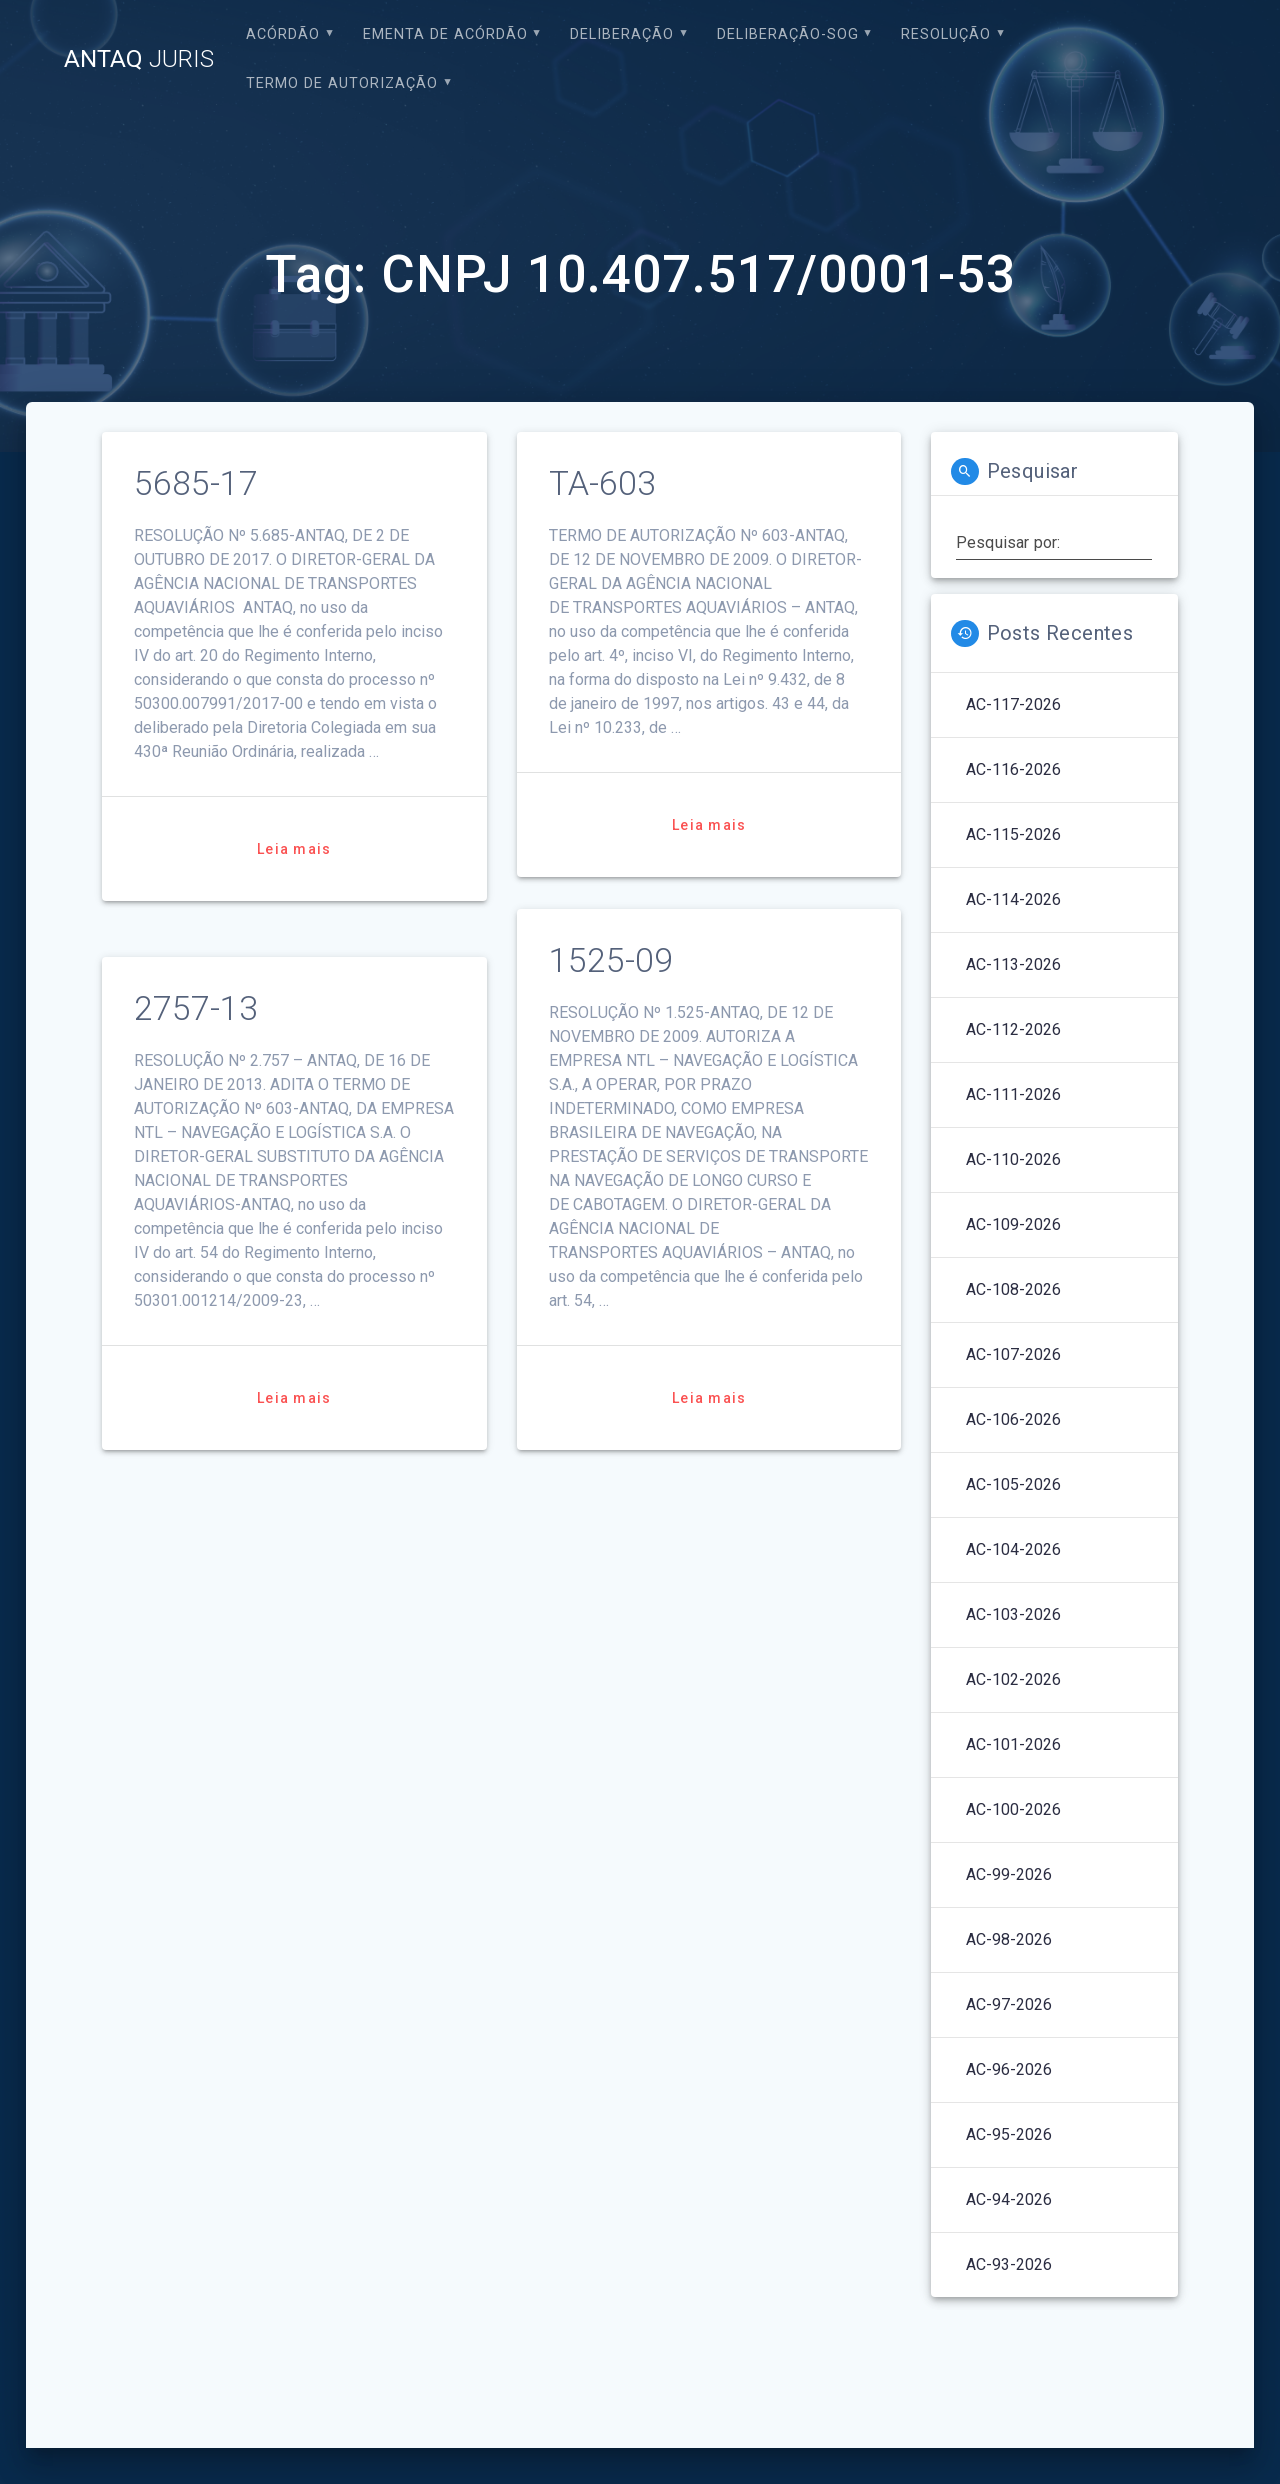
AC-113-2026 (1013, 964)
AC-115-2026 (1013, 834)
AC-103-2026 (1013, 1614)
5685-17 (196, 483)
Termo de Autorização (342, 83)
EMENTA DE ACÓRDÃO (445, 34)
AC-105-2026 (1013, 1484)
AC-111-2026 (1013, 1094)
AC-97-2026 (1009, 2004)
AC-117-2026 (1013, 704)
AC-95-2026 (1009, 2134)
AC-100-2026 (1013, 1809)
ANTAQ (139, 59)
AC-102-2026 (1013, 1679)
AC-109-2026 (1013, 1224)
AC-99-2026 (1009, 1874)
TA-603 (602, 483)
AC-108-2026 (1013, 1289)
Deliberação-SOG (788, 34)
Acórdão (283, 34)
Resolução (946, 34)
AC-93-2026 (1009, 2264)
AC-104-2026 (1013, 1549)
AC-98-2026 (1009, 1939)
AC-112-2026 (1013, 1029)
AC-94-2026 (1009, 2199)
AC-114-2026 (1013, 899)
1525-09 (611, 960)
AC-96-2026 (1009, 2069)
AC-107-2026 (1013, 1354)
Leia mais (294, 849)
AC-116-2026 (1013, 769)
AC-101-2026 (1013, 1744)
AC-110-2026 (1013, 1159)
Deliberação (622, 34)
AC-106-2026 (1013, 1419)
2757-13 (196, 1008)
